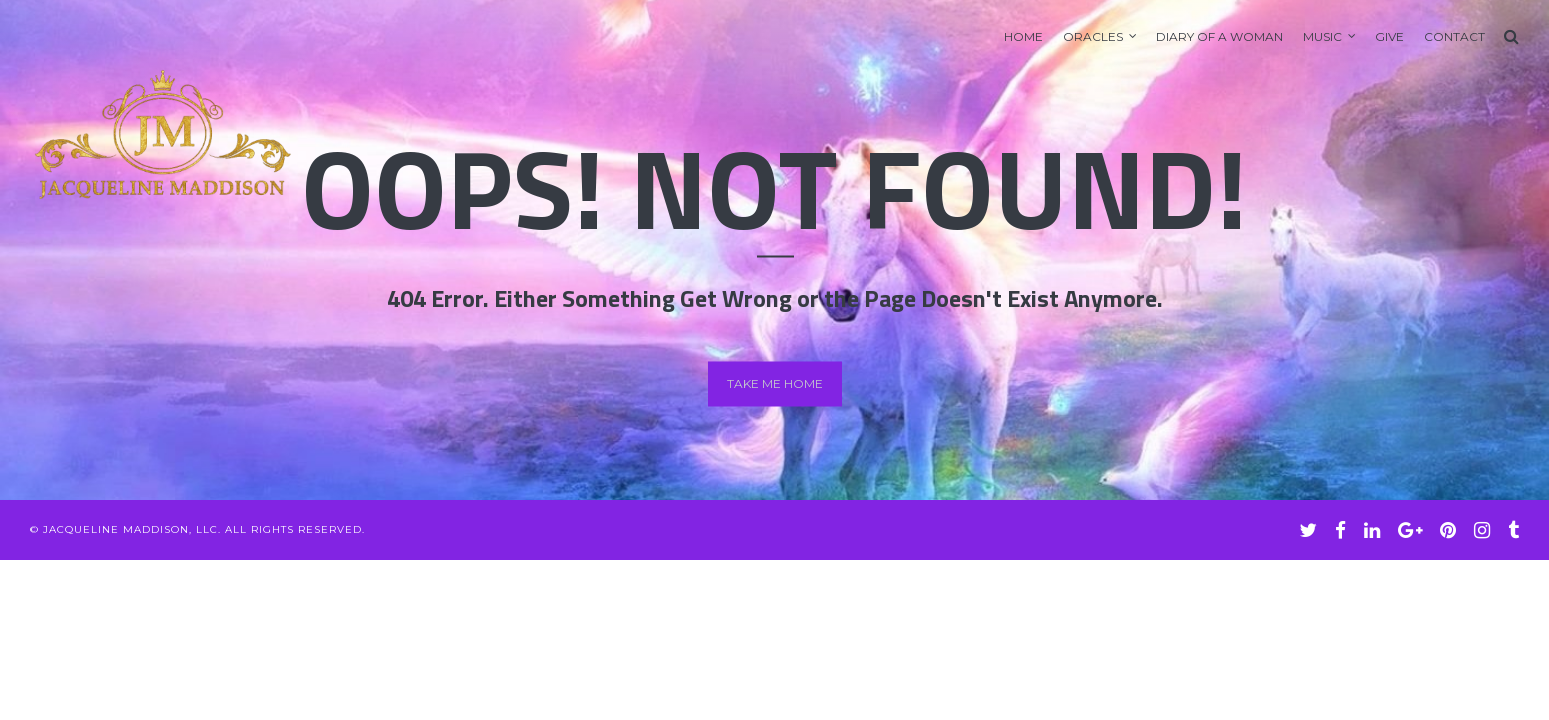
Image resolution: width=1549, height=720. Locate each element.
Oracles (1093, 36)
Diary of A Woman (1219, 36)
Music (1322, 36)
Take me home (775, 383)
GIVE (1389, 36)
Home (1023, 36)
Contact (1454, 36)
